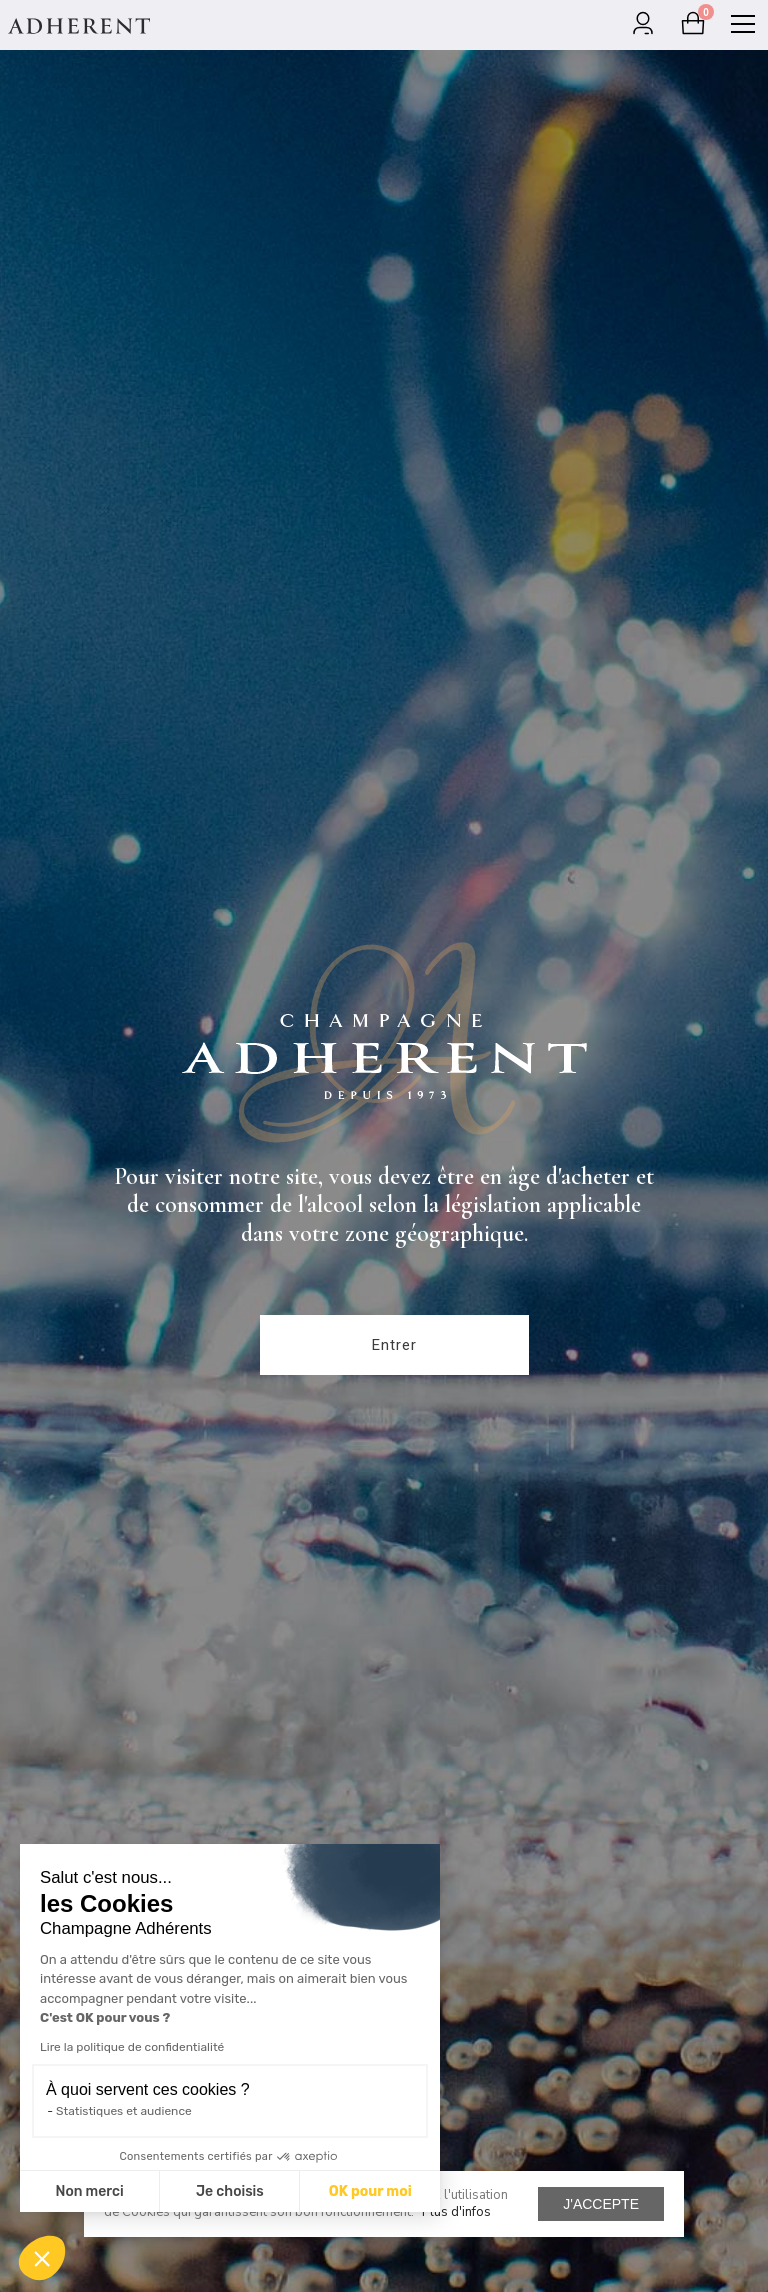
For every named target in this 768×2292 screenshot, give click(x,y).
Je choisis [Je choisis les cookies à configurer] (230, 2191)
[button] (42, 2258)
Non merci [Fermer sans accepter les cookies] (89, 2191)
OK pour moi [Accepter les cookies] (370, 2191)
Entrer (394, 1345)
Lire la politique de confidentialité (132, 2047)
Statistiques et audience (124, 2111)
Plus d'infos (456, 2212)
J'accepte (601, 2204)
